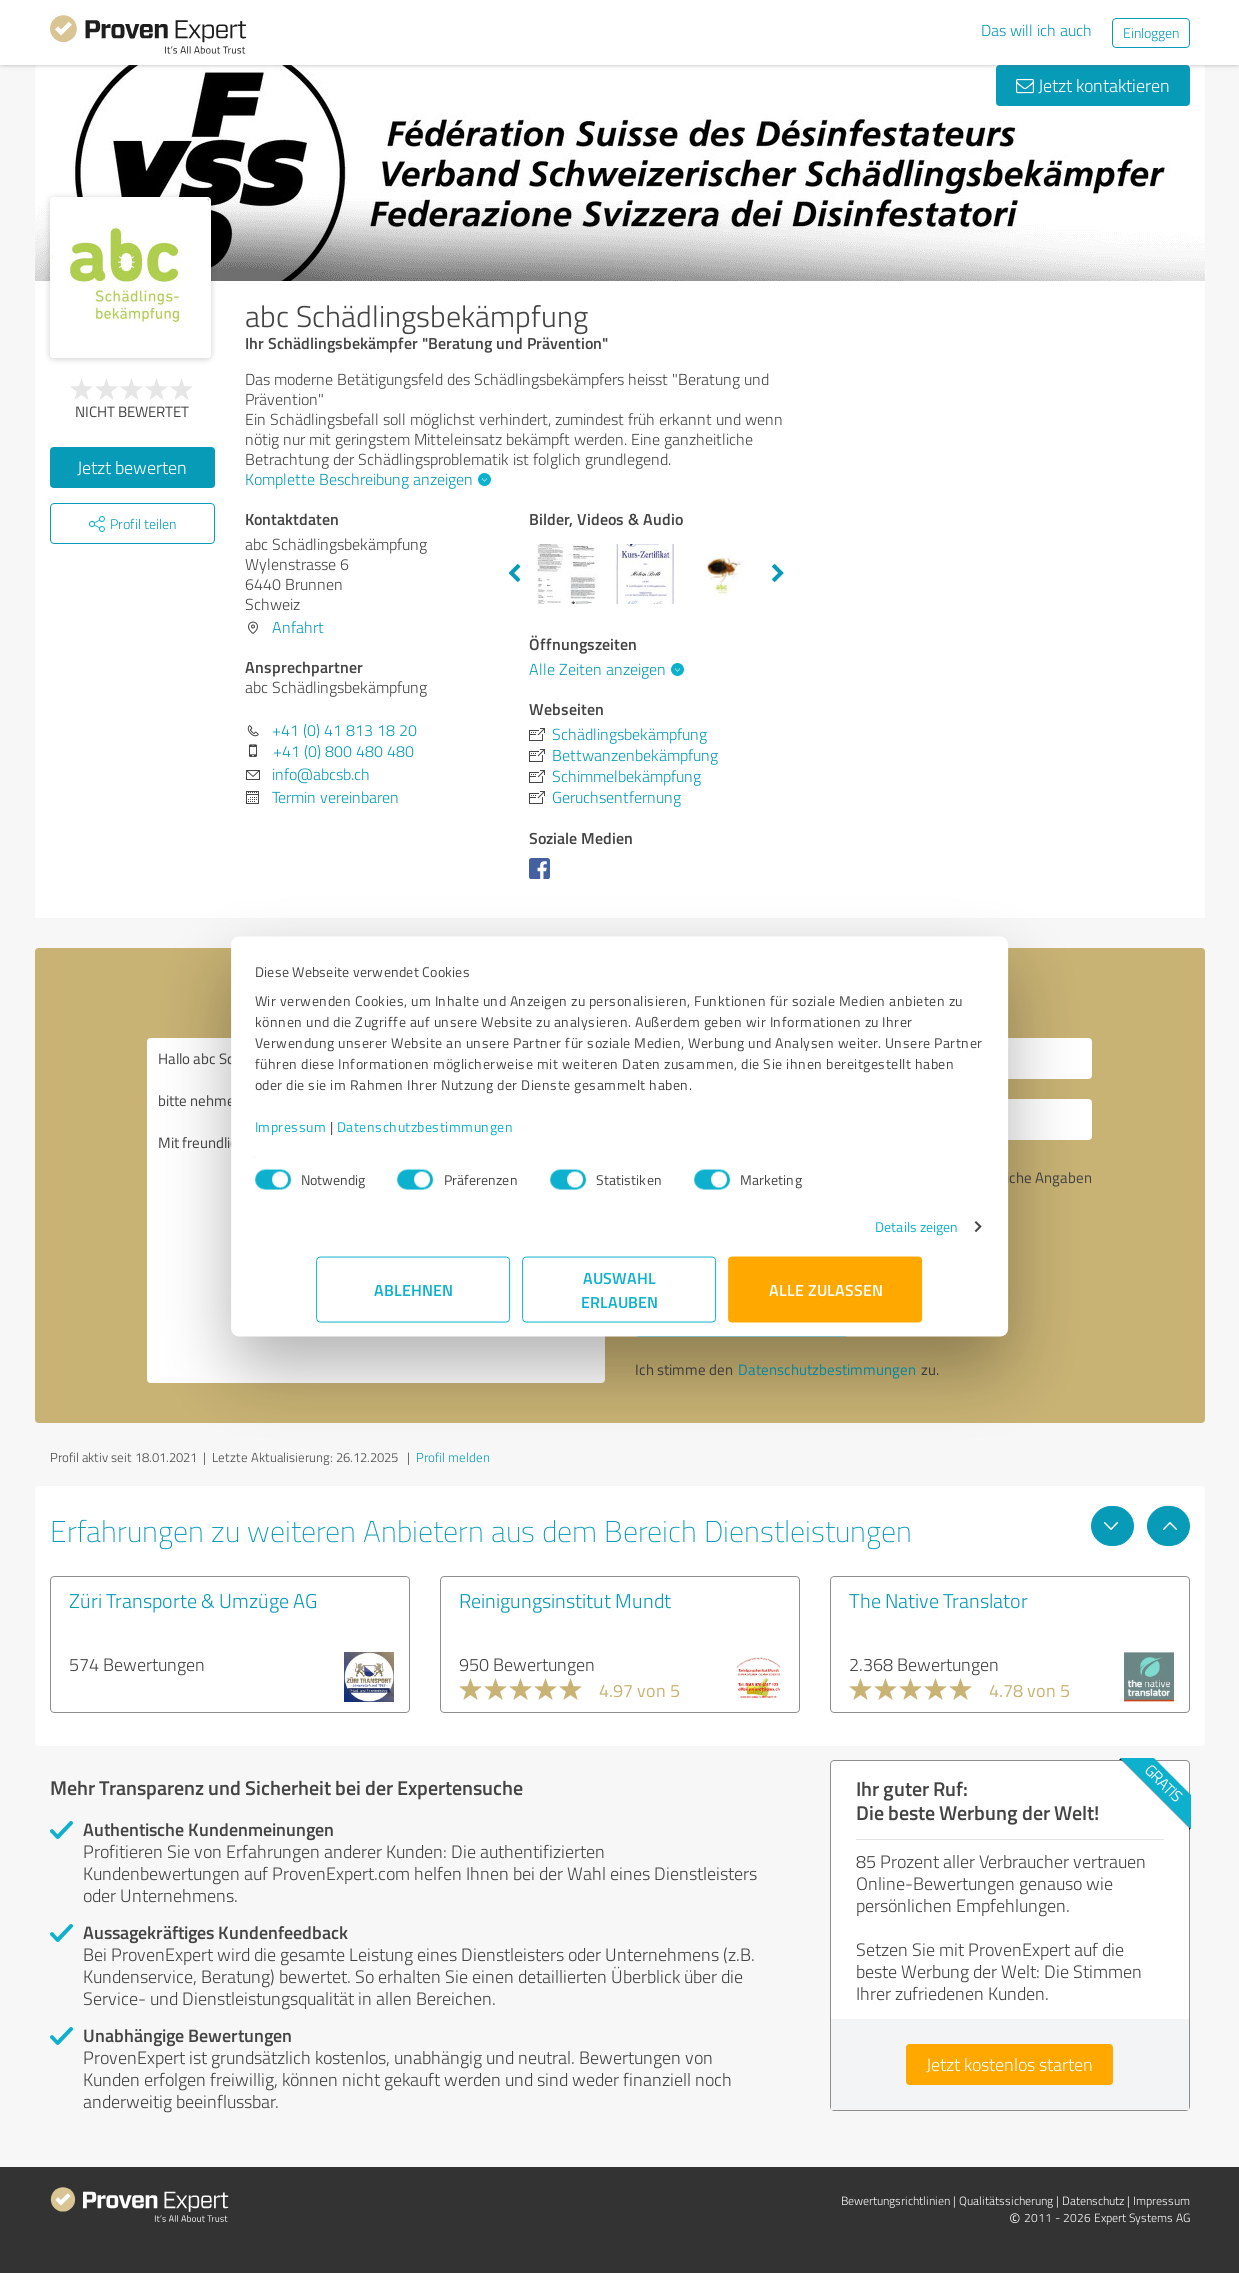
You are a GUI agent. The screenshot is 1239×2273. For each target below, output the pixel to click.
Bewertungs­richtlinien (895, 2200)
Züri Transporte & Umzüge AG (193, 1600)
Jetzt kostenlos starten (1009, 2064)
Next (778, 574)
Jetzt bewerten (132, 467)
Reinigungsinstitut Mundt (565, 1600)
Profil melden (453, 1457)
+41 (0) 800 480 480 (343, 751)
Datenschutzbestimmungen (487, 1136)
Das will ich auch (1036, 30)
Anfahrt (298, 627)
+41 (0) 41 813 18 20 (344, 730)
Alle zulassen (826, 1299)
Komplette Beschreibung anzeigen (365, 479)
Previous (514, 574)
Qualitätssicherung (1006, 2200)
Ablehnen (413, 1299)
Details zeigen (854, 1236)
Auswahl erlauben (619, 1299)
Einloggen (1151, 32)
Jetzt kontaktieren (1093, 85)
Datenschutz (1093, 2200)
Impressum (353, 1136)
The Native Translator (938, 1600)
